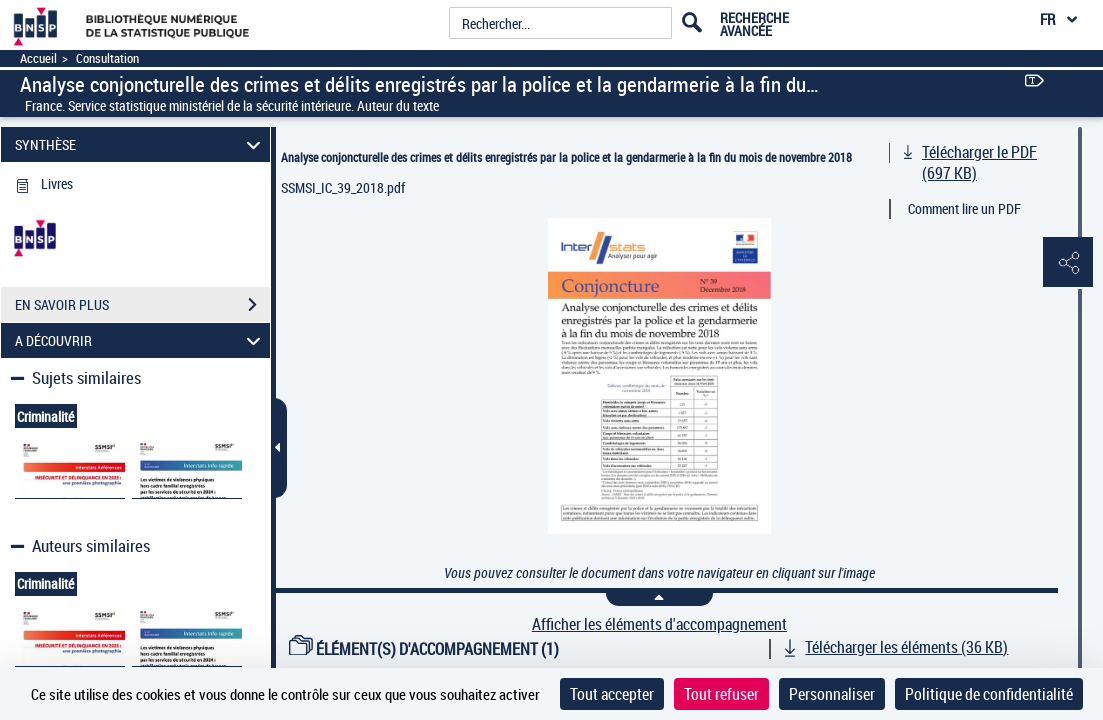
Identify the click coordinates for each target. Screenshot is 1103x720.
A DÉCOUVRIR (140, 340)
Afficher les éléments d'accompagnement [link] (659, 624)
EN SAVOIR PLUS (142, 305)
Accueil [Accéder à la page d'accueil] (38, 58)
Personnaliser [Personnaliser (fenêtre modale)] (832, 694)
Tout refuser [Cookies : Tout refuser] (721, 694)
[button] (1068, 263)
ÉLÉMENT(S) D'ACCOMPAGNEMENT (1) (424, 649)
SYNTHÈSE (140, 144)
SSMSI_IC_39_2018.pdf (343, 187)
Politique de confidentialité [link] (989, 694)
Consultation (107, 58)
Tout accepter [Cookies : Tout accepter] (612, 694)
